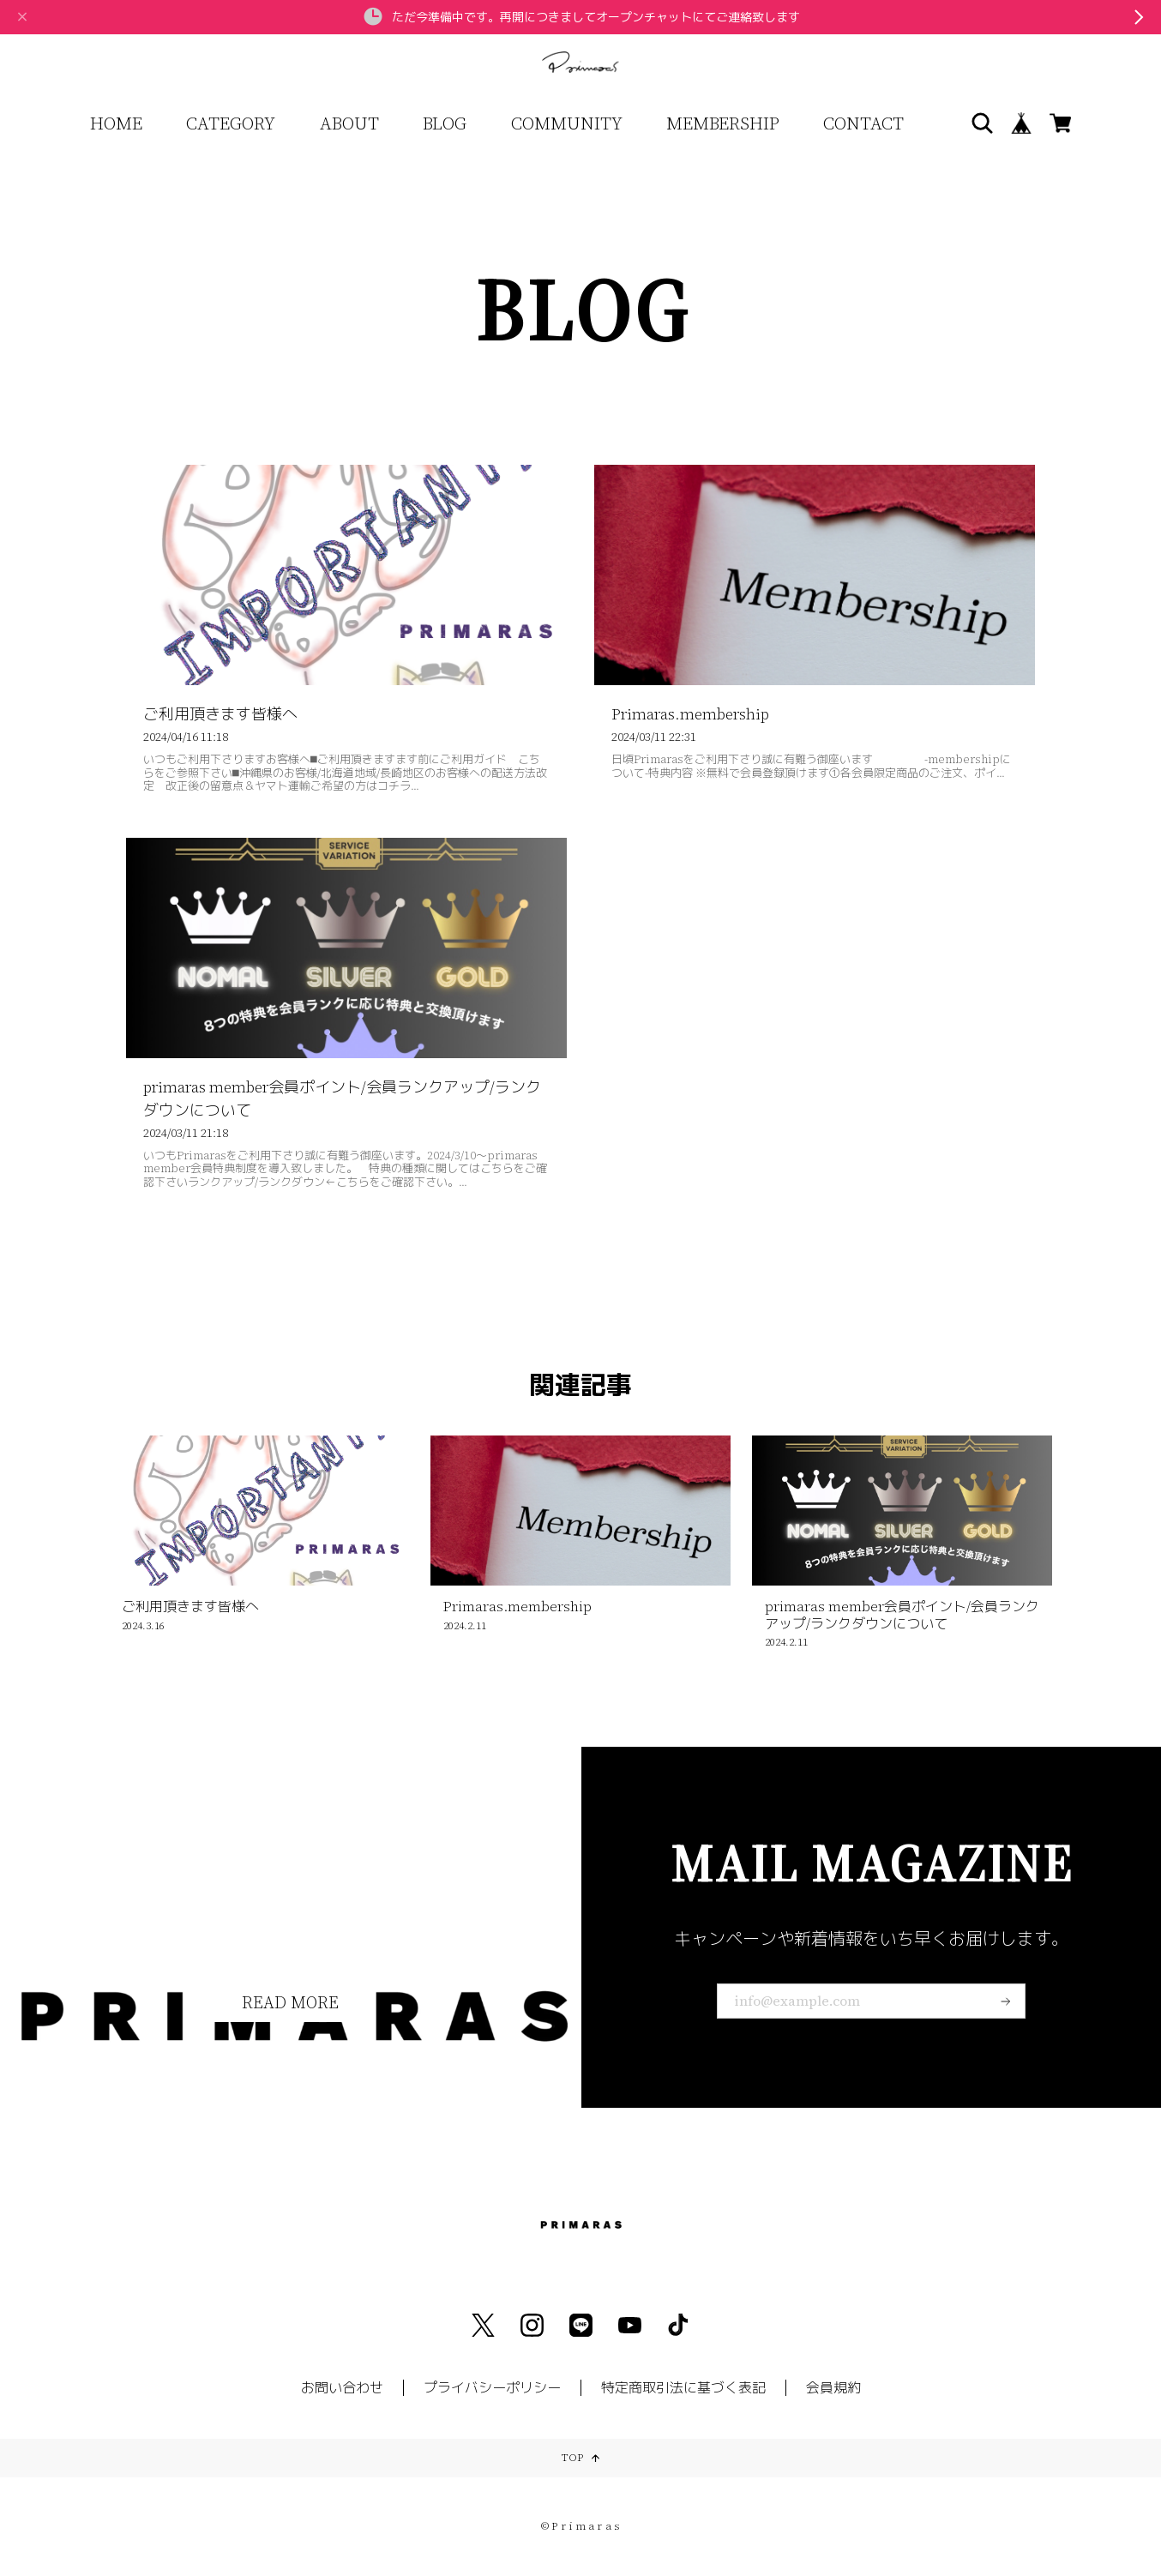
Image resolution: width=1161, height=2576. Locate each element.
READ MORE (290, 2003)
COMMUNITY (567, 123)
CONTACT (863, 123)
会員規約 (833, 2388)
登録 (1006, 2001)
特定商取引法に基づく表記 (683, 2388)
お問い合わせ (342, 2388)
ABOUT (349, 123)
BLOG (444, 123)
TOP (580, 2458)
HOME (116, 123)
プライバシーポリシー (492, 2388)
